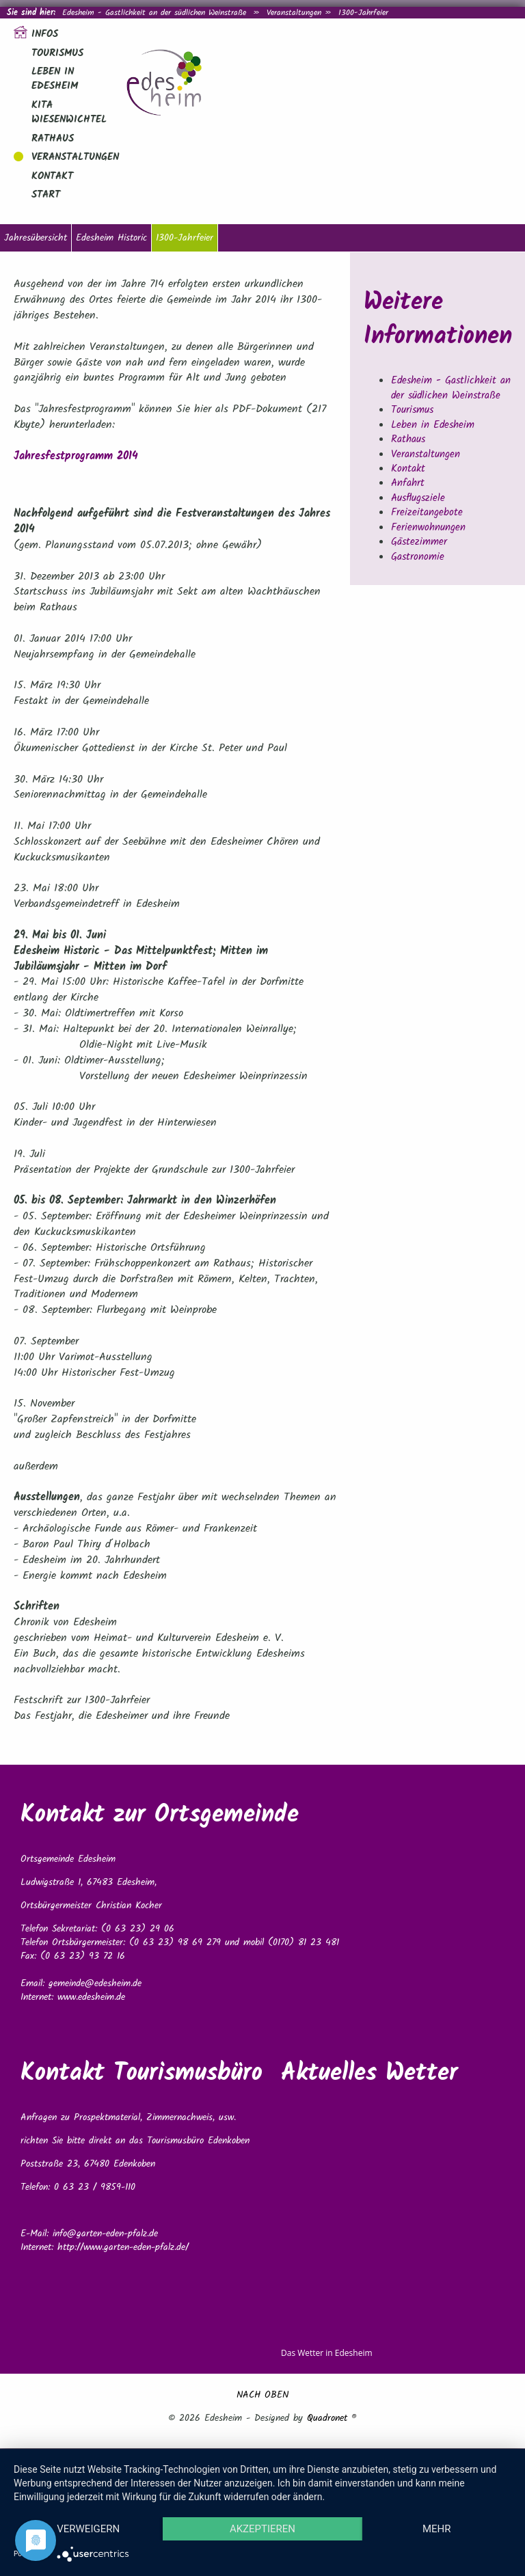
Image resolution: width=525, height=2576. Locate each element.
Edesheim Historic (111, 237)
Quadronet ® (332, 2418)
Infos (44, 34)
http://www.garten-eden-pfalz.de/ (123, 2247)
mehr (436, 2529)
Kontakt (52, 176)
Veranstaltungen (294, 12)
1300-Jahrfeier (184, 237)
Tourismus (57, 53)
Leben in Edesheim (54, 79)
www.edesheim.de (91, 1997)
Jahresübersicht (35, 237)
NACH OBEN (262, 2394)
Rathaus (52, 139)
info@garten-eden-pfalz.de (105, 2233)
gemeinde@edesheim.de (95, 1983)
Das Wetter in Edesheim (327, 2353)
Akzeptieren (262, 2529)
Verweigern (88, 2529)
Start (45, 195)
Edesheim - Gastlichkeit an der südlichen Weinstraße (154, 12)
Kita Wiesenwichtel (69, 112)
